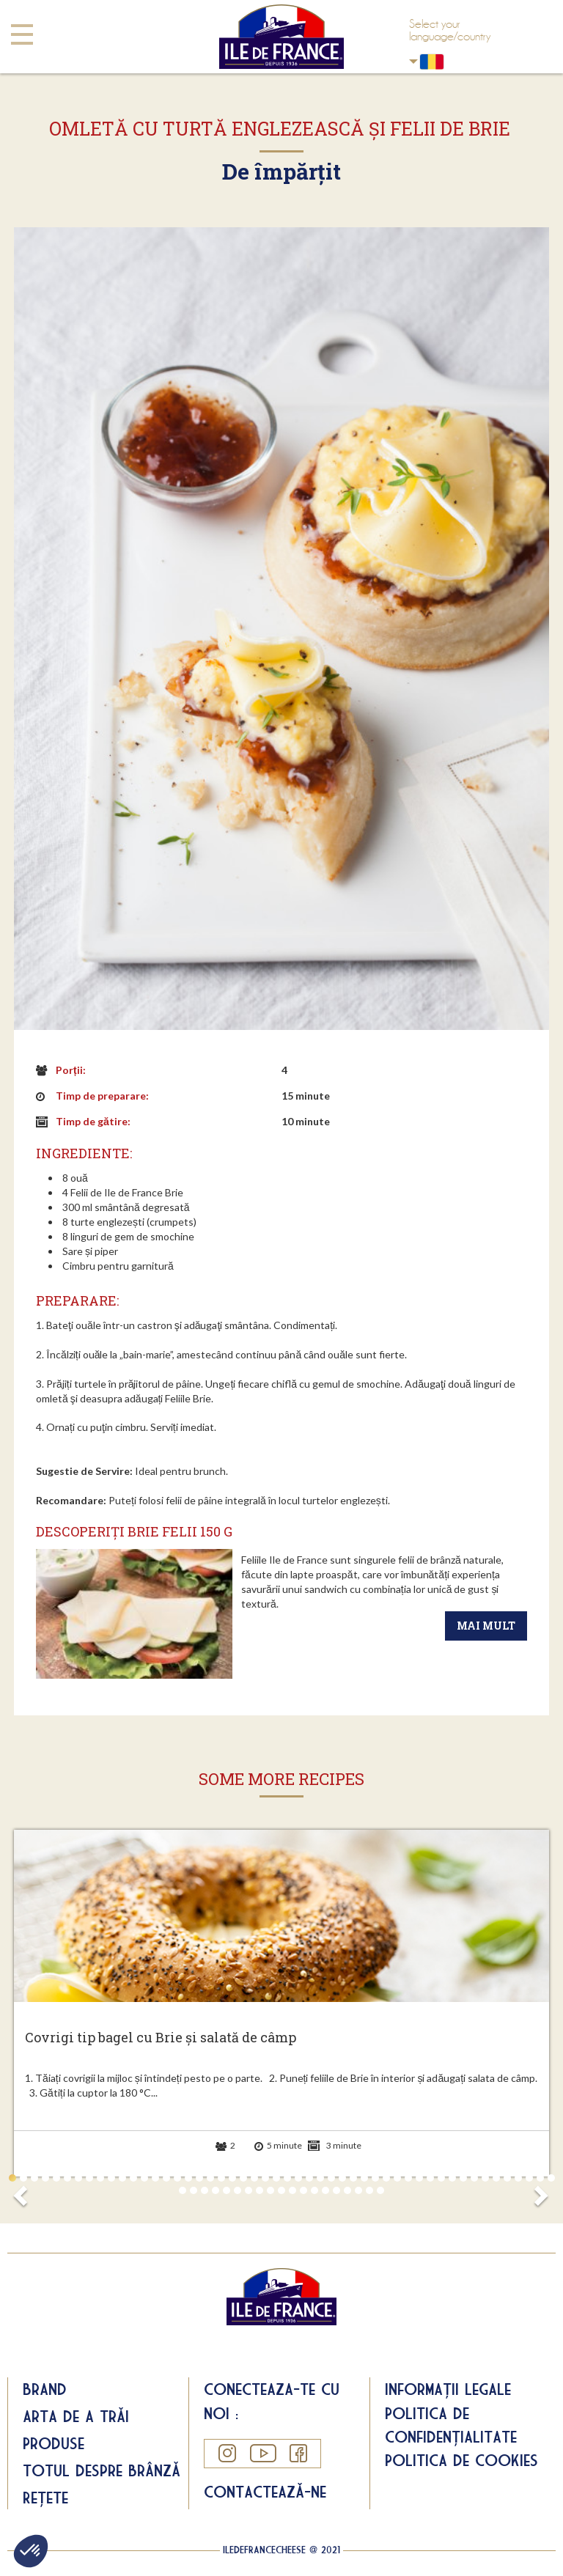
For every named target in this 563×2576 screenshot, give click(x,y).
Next (540, 2191)
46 (507, 2178)
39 (430, 2178)
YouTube (262, 2453)
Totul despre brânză (101, 2470)
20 (221, 2178)
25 (276, 2178)
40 (441, 2178)
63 (314, 2190)
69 (380, 2190)
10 (111, 2178)
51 (182, 2190)
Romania (413, 61)
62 (303, 2190)
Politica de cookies (461, 2460)
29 (320, 2178)
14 (155, 2178)
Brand (45, 2389)
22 (243, 2178)
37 (408, 2178)
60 (281, 2190)
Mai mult (486, 1626)
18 (199, 2178)
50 (551, 2178)
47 (518, 2178)
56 (237, 2190)
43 (474, 2178)
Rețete (45, 2497)
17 (188, 2178)
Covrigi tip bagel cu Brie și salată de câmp (160, 2038)
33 (364, 2178)
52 (193, 2190)
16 (177, 2178)
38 (419, 2178)
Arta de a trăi (76, 2416)
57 (248, 2190)
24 (265, 2178)
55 (226, 2190)
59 (270, 2190)
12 (133, 2178)
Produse (53, 2443)
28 (309, 2178)
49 (540, 2178)
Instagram (227, 2453)
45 (496, 2178)
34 (375, 2178)
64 (325, 2190)
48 (529, 2178)
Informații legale (448, 2389)
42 (463, 2178)
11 (122, 2178)
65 (336, 2190)
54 (215, 2190)
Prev (22, 2191)
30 (331, 2178)
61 (292, 2190)
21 (232, 2178)
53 (204, 2190)
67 (358, 2190)
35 (386, 2178)
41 (452, 2178)
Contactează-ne (265, 2491)
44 (485, 2178)
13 (144, 2178)
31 (342, 2178)
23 (254, 2178)
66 (347, 2190)
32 (353, 2178)
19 (210, 2178)
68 (369, 2190)
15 (166, 2178)
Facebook (298, 2453)
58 (259, 2190)
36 (397, 2178)
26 (287, 2178)
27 (298, 2178)
